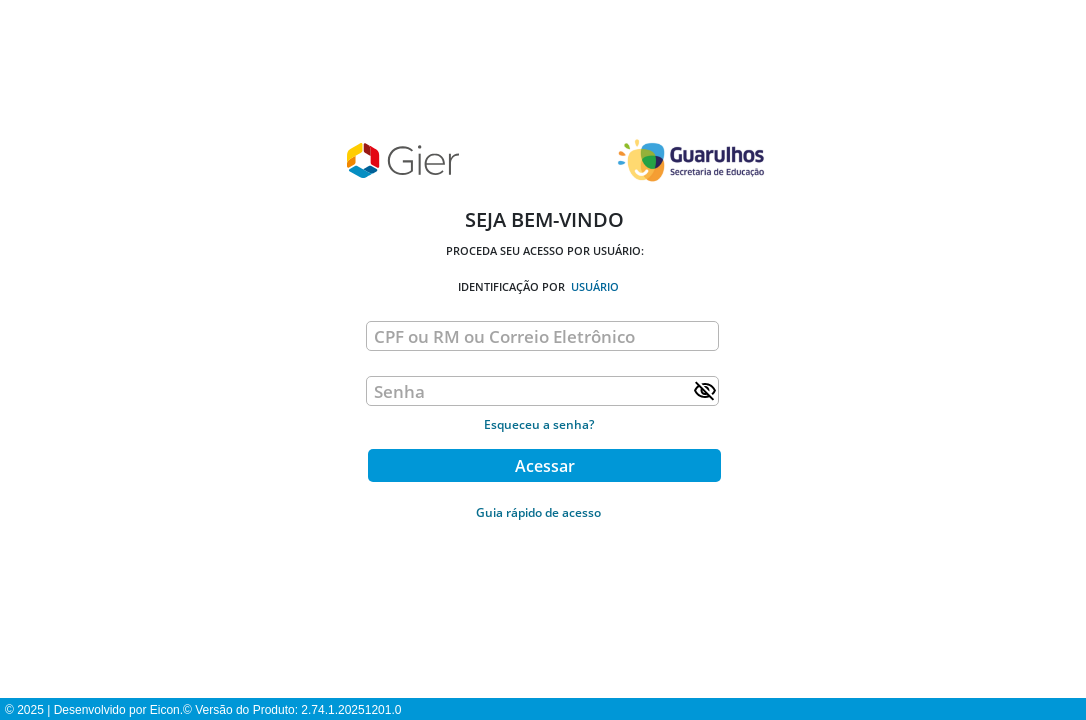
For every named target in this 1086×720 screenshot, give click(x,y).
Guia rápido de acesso (538, 512)
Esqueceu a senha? (539, 424)
